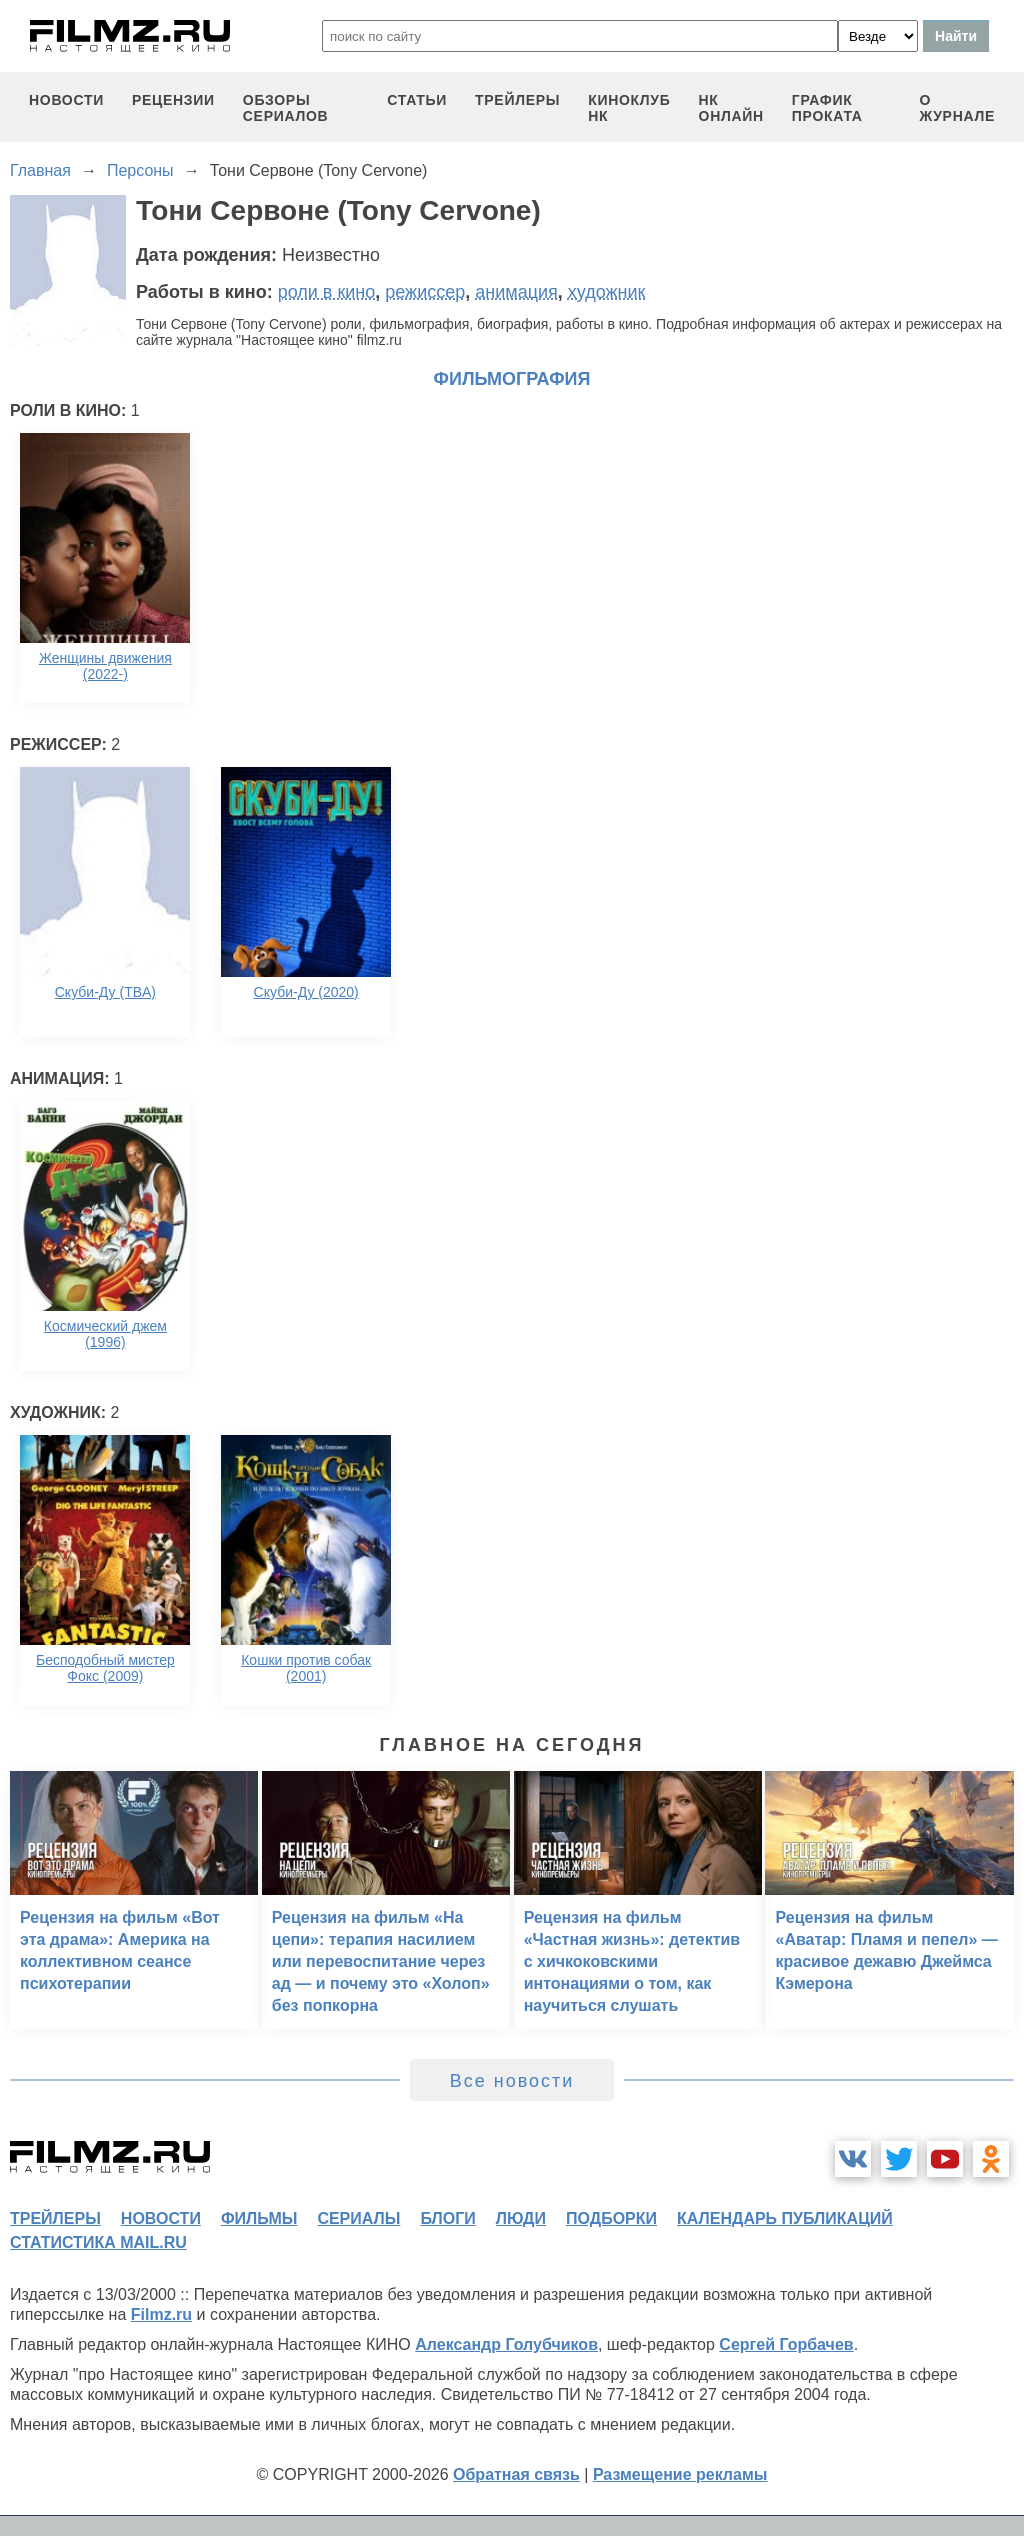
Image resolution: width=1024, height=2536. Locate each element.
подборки (611, 2218)
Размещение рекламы (680, 2474)
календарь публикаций (785, 2218)
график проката (827, 108)
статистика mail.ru (98, 2242)
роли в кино (327, 292)
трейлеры (517, 100)
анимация (516, 292)
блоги (447, 2218)
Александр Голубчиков (506, 2344)
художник (607, 292)
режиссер (425, 292)
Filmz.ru (161, 2314)
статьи (417, 100)
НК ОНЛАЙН (731, 108)
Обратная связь (516, 2474)
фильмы (259, 2218)
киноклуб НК (629, 108)
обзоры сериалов (286, 108)
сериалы (358, 2218)
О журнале (957, 108)
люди (521, 2218)
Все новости (512, 2081)
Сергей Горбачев (786, 2344)
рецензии (173, 100)
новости (66, 100)
